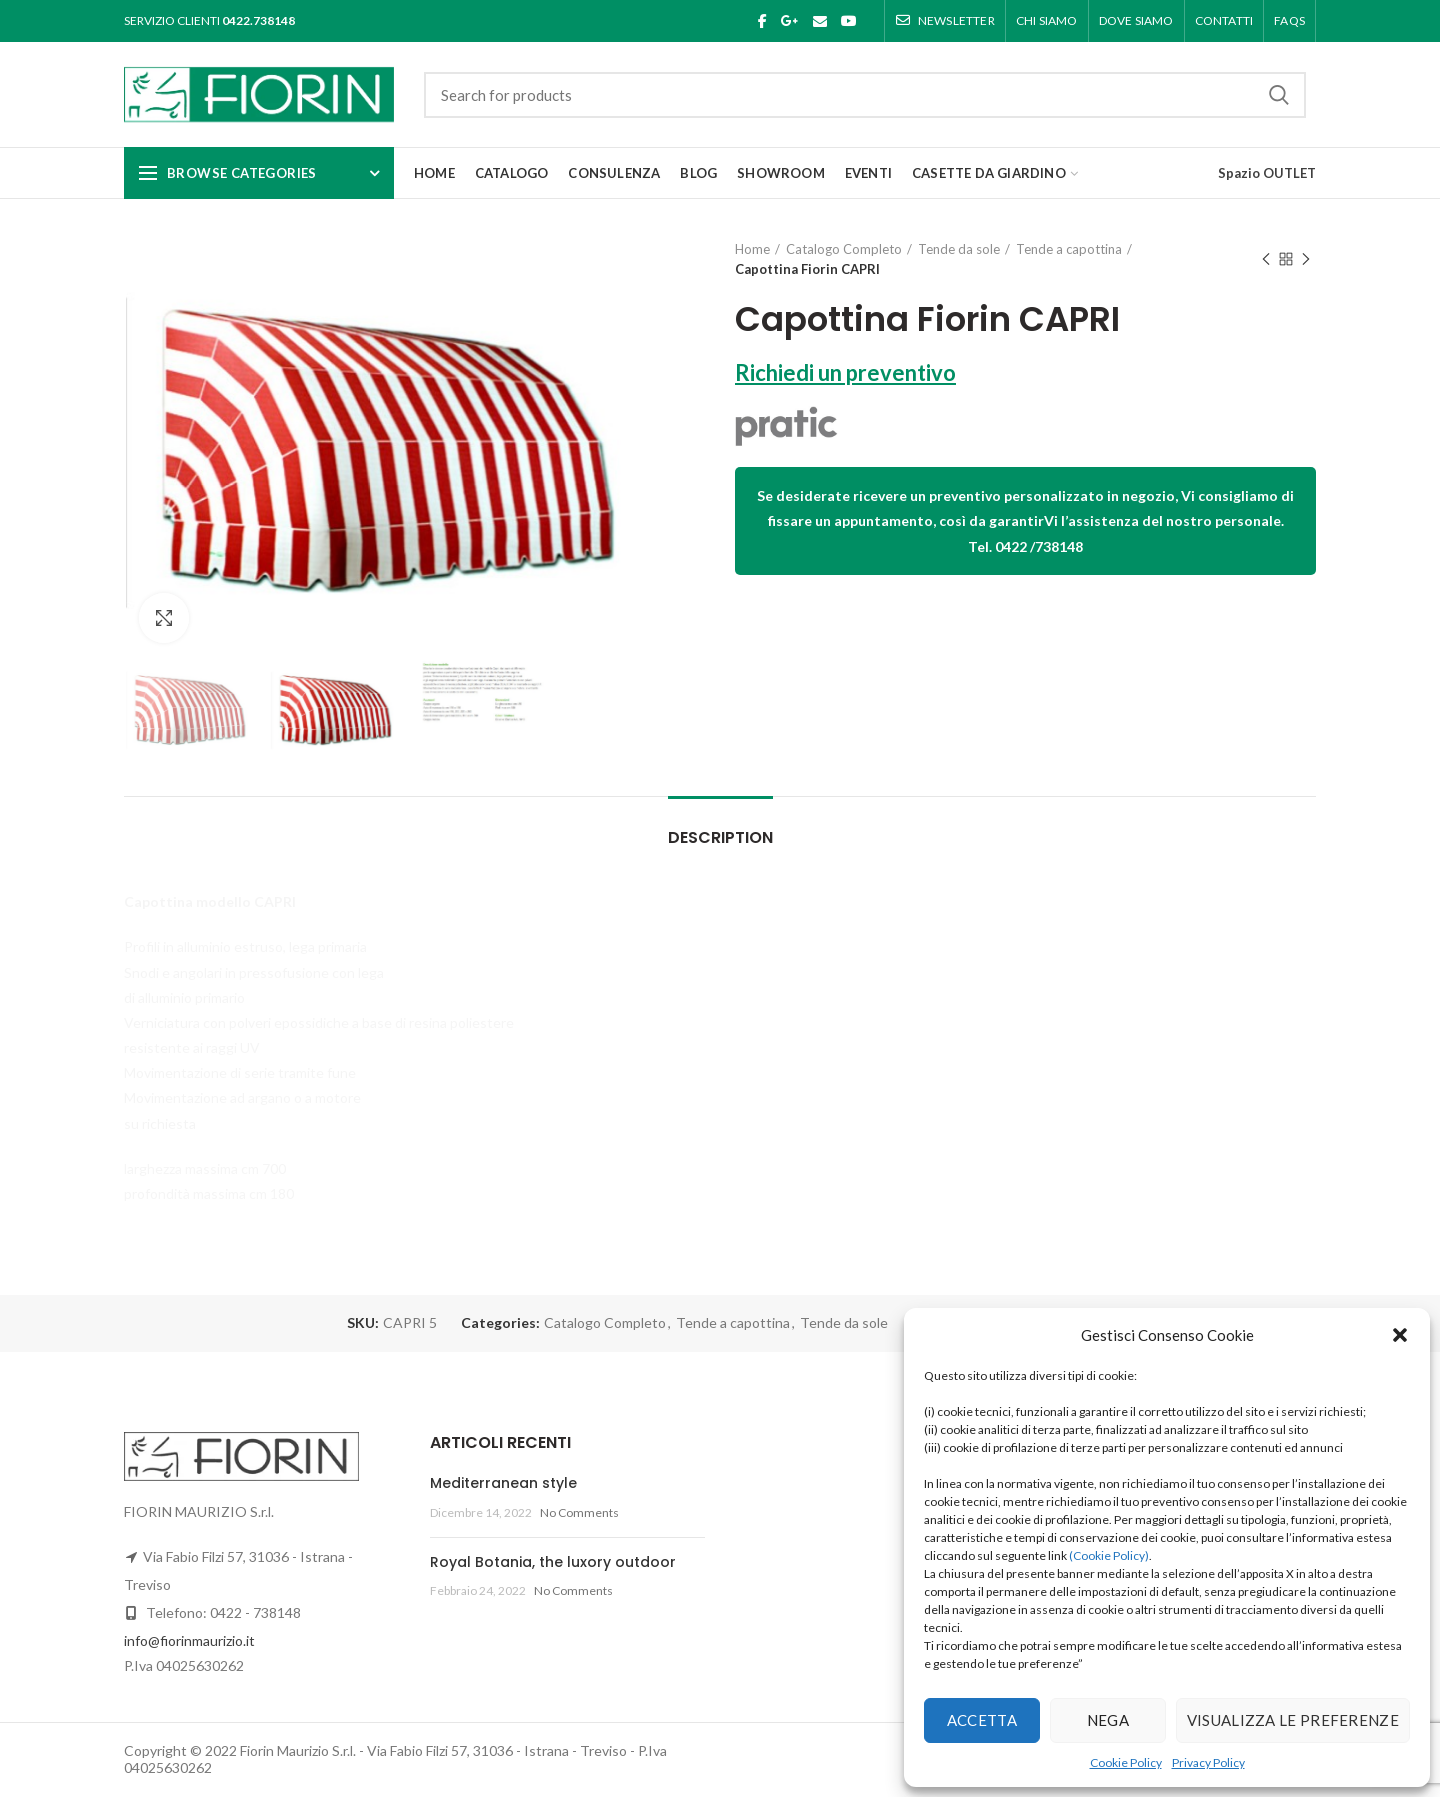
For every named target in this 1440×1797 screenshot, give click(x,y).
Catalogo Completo (844, 249)
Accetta (982, 1720)
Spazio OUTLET (1267, 173)
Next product (1306, 260)
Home (752, 249)
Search (1279, 95)
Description (720, 837)
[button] (1400, 1335)
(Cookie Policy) (1109, 1555)
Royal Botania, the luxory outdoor (553, 1562)
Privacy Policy (1208, 1762)
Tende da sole (959, 249)
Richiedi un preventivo (845, 372)
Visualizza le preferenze (1293, 1720)
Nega (1108, 1720)
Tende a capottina (1069, 249)
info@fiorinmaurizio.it (189, 1640)
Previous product (1266, 260)
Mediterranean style (503, 1483)
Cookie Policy (1126, 1762)
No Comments (579, 1512)
